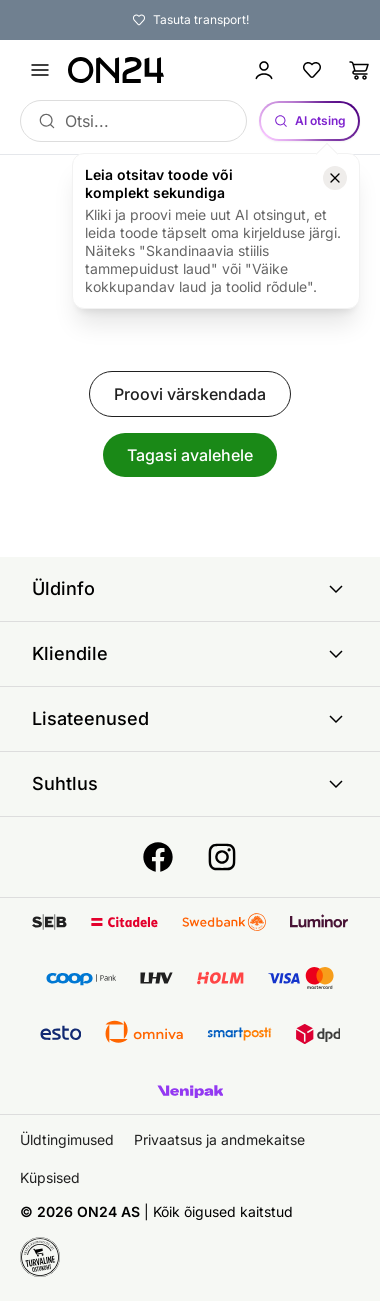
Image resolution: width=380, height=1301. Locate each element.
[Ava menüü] (40, 70)
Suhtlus (190, 784)
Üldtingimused (67, 1139)
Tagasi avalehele (190, 455)
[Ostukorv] (360, 70)
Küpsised (50, 1177)
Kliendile (190, 654)
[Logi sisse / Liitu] (264, 70)
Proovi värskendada (190, 394)
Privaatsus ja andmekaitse (219, 1139)
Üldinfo (190, 589)
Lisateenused (190, 719)
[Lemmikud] (312, 70)
